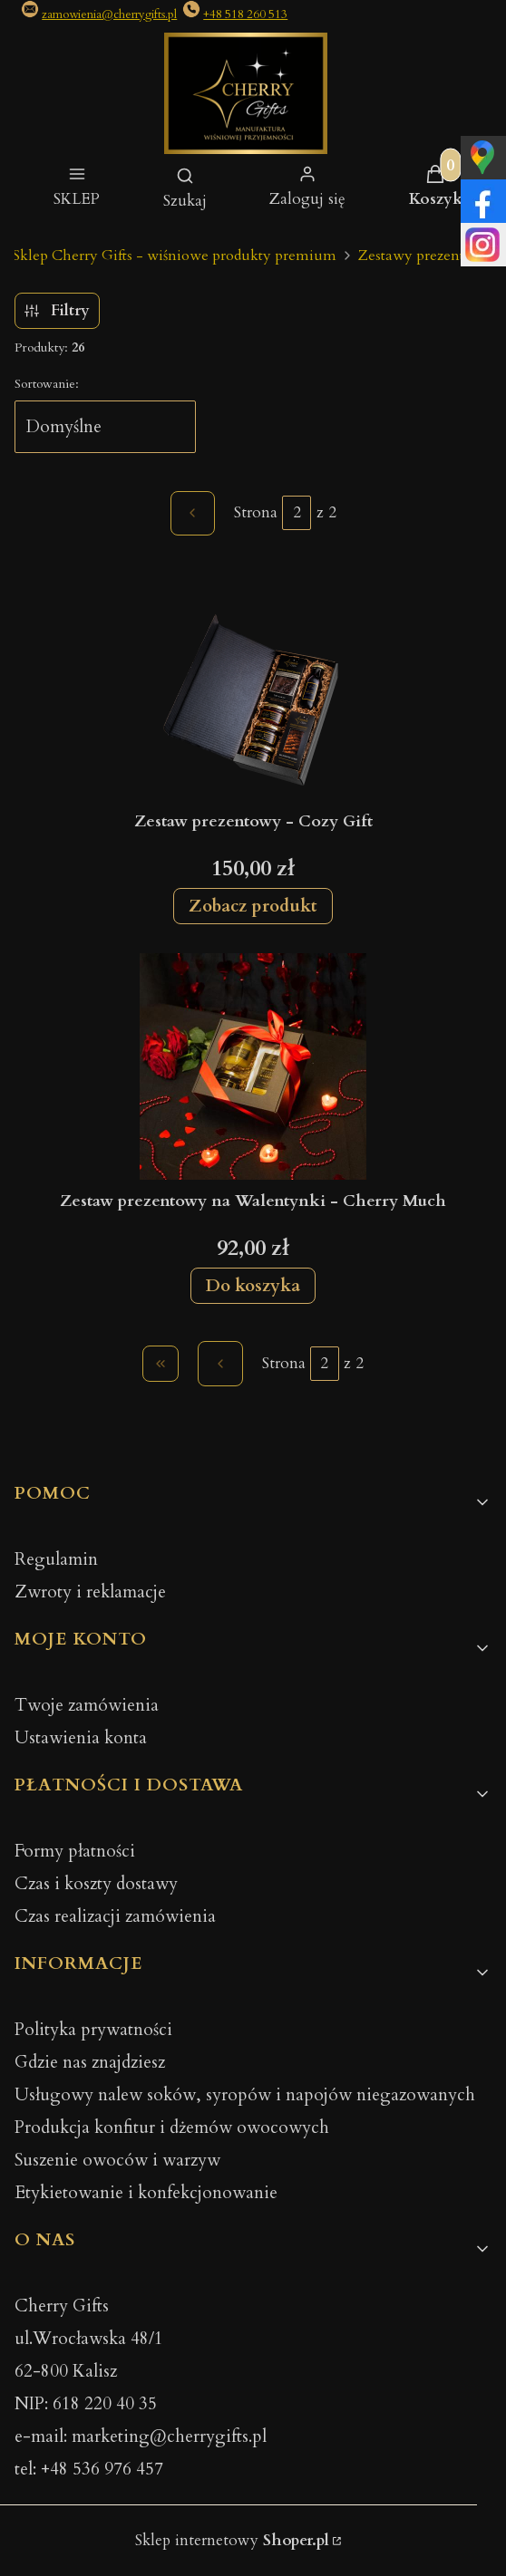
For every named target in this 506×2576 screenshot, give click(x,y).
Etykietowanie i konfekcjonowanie (146, 2193)
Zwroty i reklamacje (90, 1592)
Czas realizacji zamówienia (115, 1916)
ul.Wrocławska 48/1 (89, 2338)
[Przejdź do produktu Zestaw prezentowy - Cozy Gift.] (253, 687)
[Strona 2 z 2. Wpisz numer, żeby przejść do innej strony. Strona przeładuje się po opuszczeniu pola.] (296, 513)
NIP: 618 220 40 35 (86, 2404)
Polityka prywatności (93, 2029)
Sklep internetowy (232, 2540)
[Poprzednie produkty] (220, 1363)
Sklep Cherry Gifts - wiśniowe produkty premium (174, 255)
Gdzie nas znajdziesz (90, 2062)
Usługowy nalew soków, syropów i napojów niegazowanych (245, 2095)
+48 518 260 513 (245, 14)
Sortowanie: (47, 383)
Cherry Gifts (62, 2306)
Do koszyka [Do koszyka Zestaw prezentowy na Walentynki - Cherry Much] (253, 1285)
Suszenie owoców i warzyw (117, 2160)
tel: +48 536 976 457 (89, 2469)
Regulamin (56, 1559)
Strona (255, 512)
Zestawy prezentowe (424, 255)
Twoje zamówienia (87, 1705)
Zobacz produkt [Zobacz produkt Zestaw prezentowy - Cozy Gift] (253, 906)
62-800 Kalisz (66, 2371)
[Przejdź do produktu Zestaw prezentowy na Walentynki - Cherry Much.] (253, 1066)
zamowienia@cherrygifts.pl (109, 14)
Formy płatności (75, 1851)
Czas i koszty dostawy (96, 1884)
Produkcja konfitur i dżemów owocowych (172, 2127)
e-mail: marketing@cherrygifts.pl (141, 2436)
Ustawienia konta (81, 1738)
